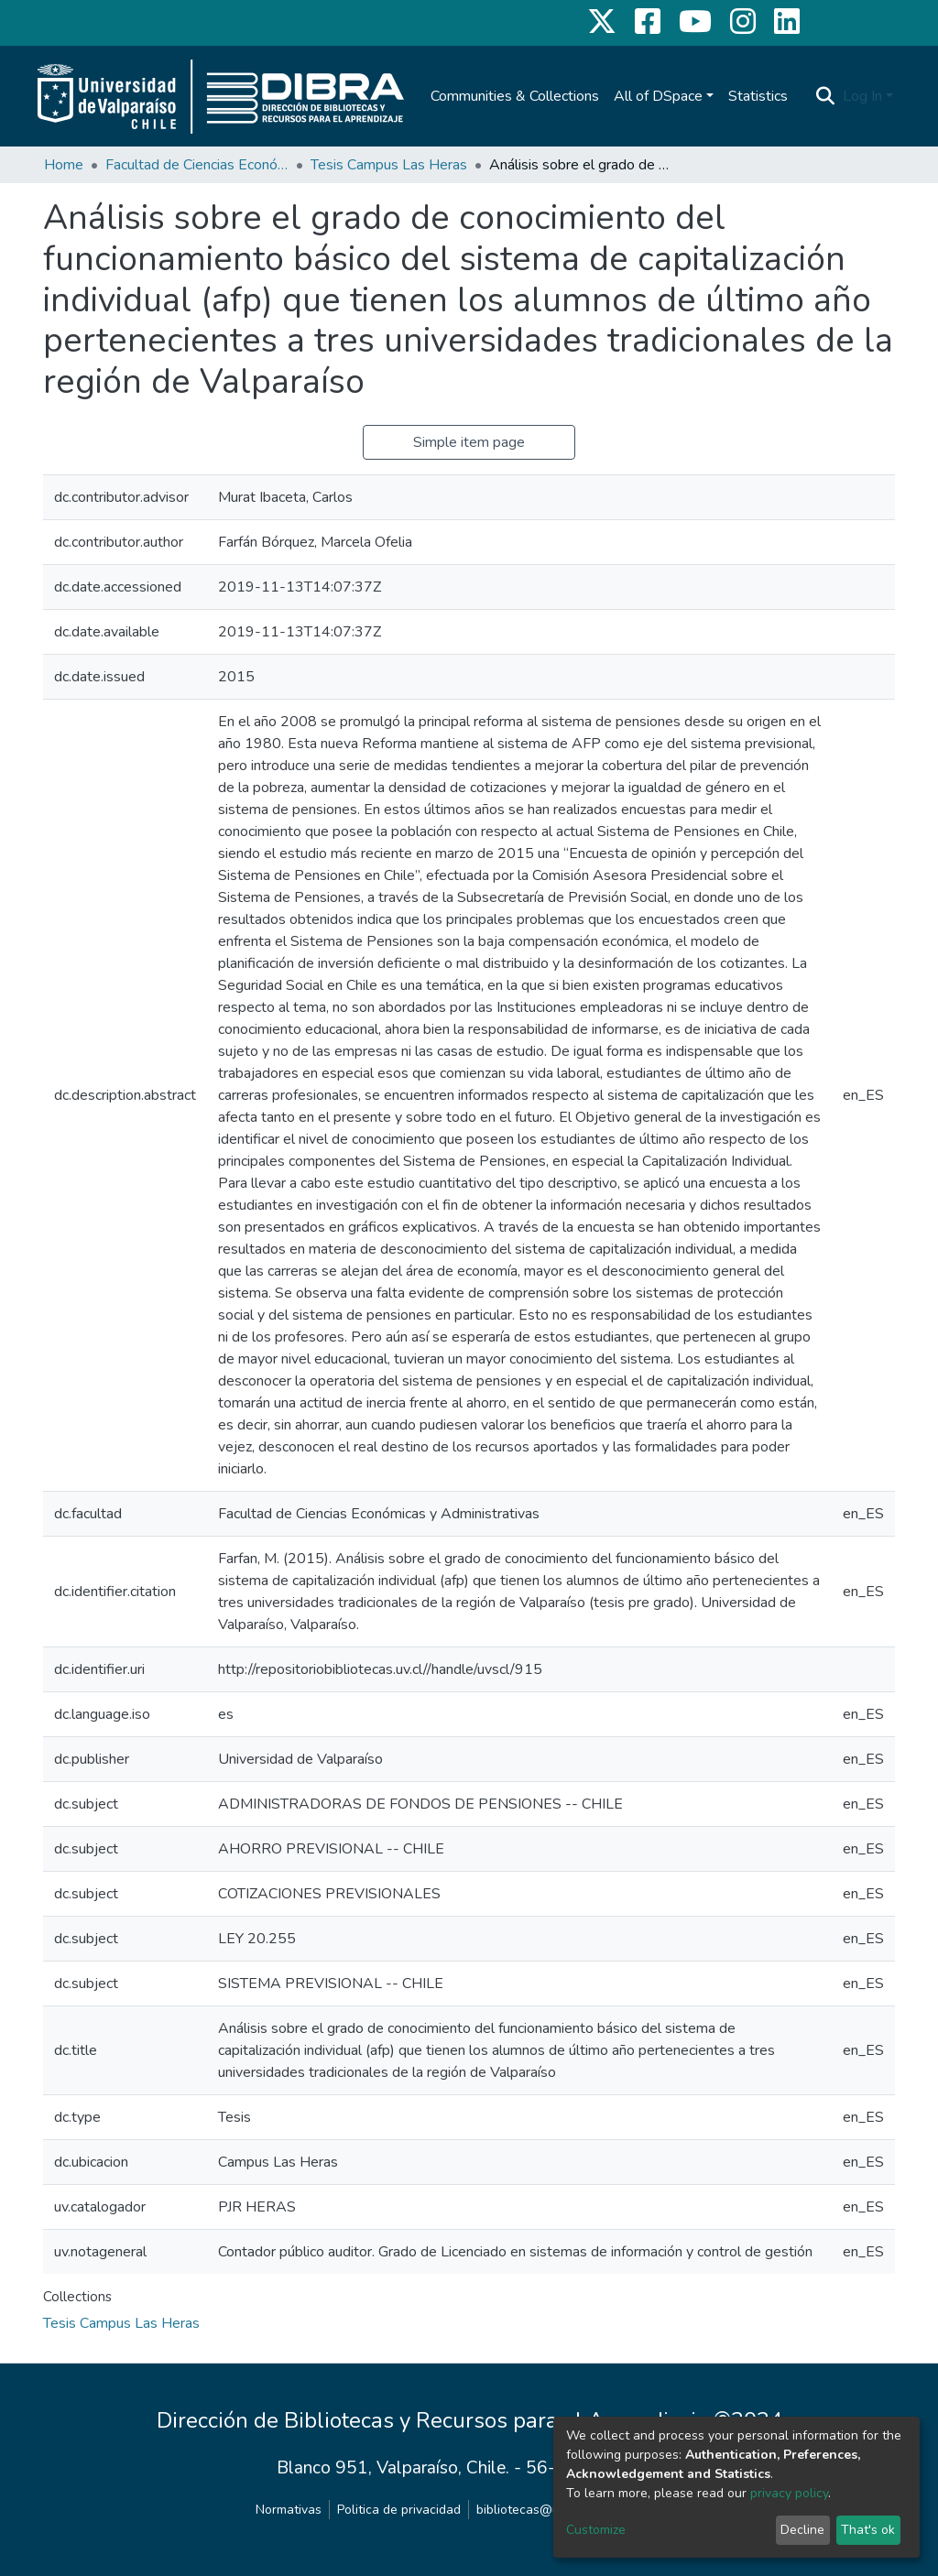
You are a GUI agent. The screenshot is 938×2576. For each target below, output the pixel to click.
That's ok (868, 2529)
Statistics (758, 96)
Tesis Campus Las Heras (389, 165)
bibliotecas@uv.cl (527, 2509)
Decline (802, 2529)
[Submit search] (825, 96)
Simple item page (469, 442)
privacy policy (789, 2493)
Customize (596, 2529)
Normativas (289, 2509)
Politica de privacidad (399, 2509)
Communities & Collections (515, 96)
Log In (862, 96)
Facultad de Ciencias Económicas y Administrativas (197, 165)
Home (63, 165)
